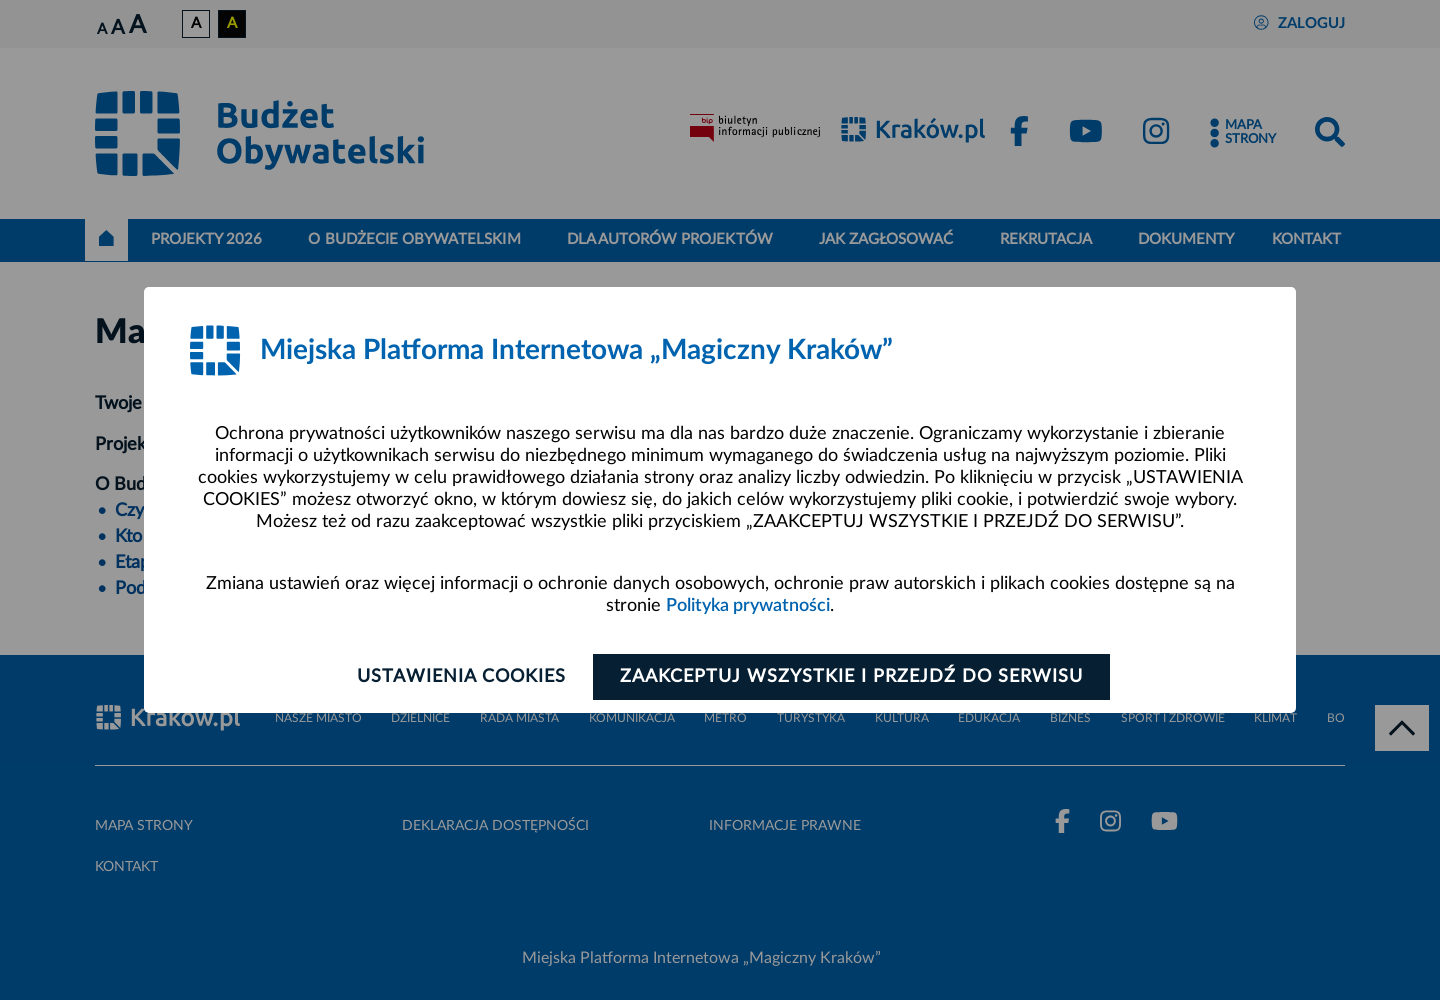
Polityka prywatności (748, 606)
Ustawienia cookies (461, 677)
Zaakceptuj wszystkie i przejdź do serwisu (851, 677)
